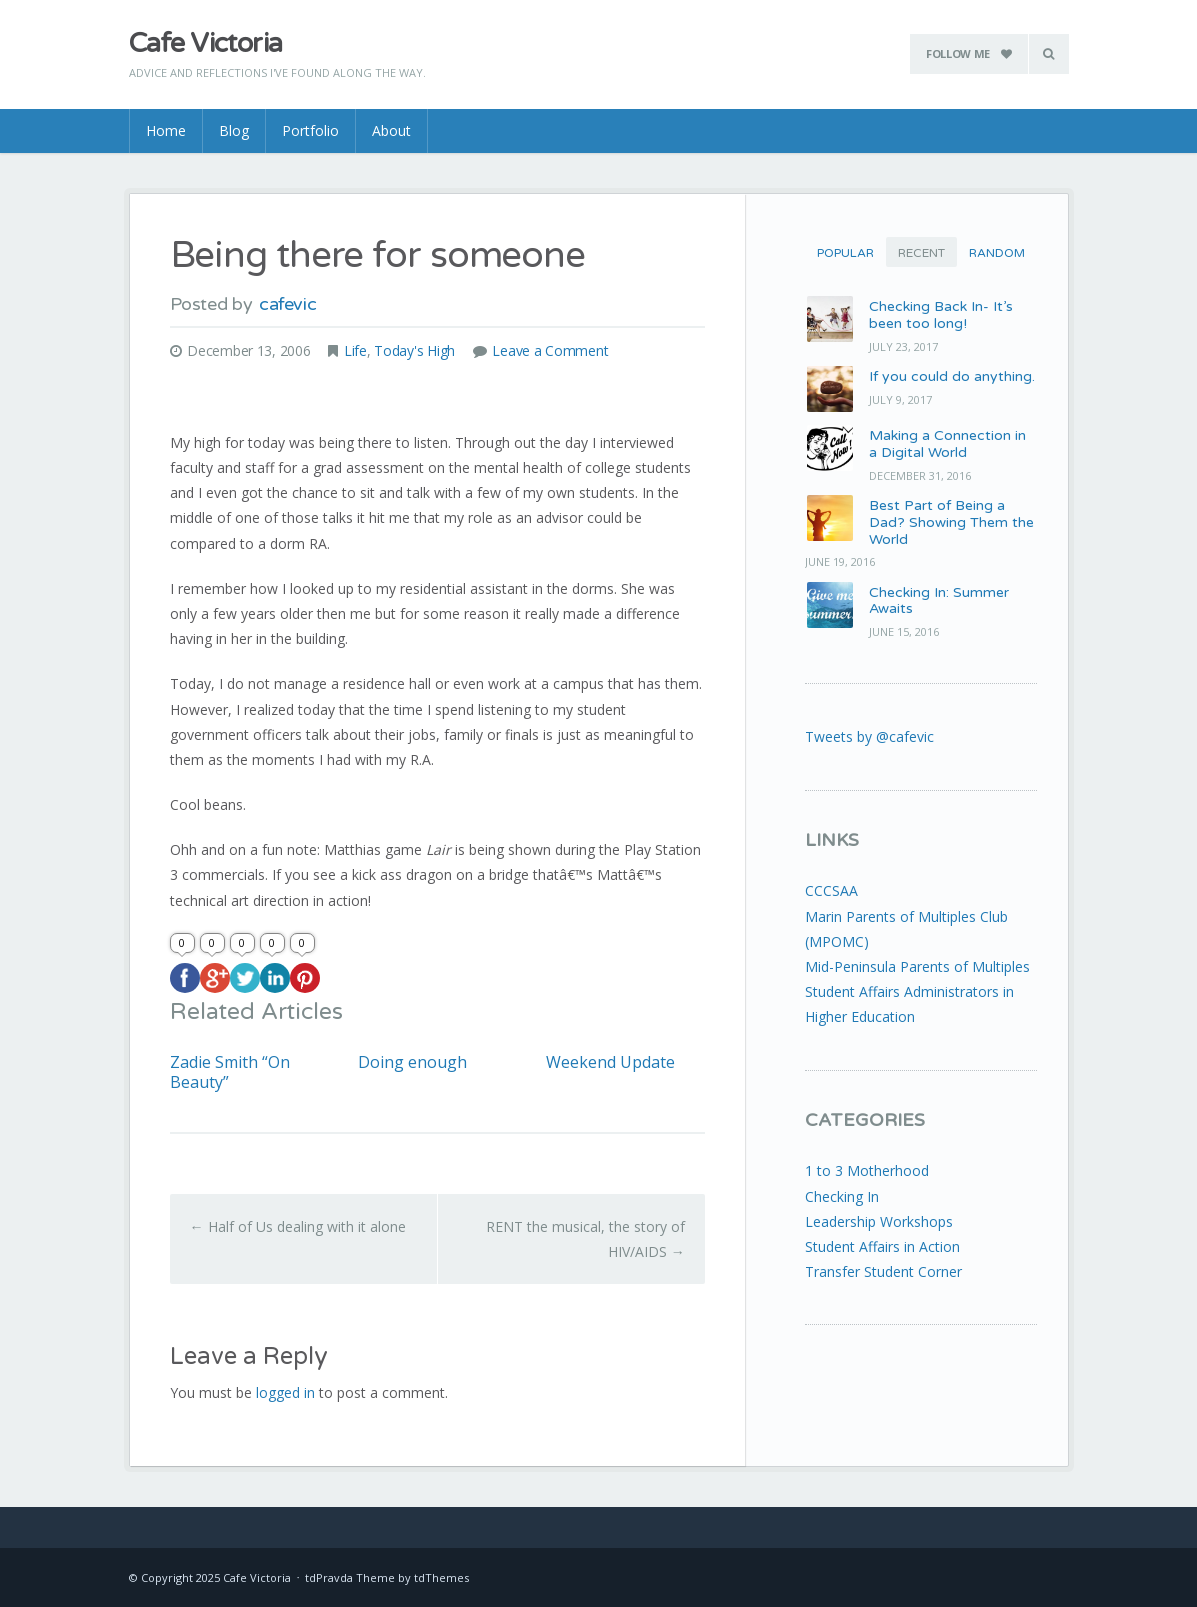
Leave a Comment (550, 350)
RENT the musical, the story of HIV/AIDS (585, 1239)
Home (166, 130)
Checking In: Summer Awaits (939, 601)
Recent (921, 253)
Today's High (414, 350)
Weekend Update (610, 1062)
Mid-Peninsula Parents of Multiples (917, 966)
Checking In (842, 1196)
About (391, 130)
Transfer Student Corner (883, 1271)
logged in (285, 1392)
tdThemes (441, 1577)
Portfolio (310, 130)
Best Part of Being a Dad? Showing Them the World (951, 522)
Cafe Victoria (205, 43)
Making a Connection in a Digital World (947, 444)
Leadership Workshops (879, 1221)
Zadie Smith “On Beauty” (230, 1072)
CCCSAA (831, 890)
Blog (234, 130)
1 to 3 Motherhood (867, 1170)
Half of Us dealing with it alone (298, 1226)
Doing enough (412, 1062)
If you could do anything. (952, 376)
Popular (845, 253)
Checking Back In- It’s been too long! (941, 315)
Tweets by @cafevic (869, 736)
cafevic (287, 304)
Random (997, 253)
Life (355, 350)
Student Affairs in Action (882, 1246)
